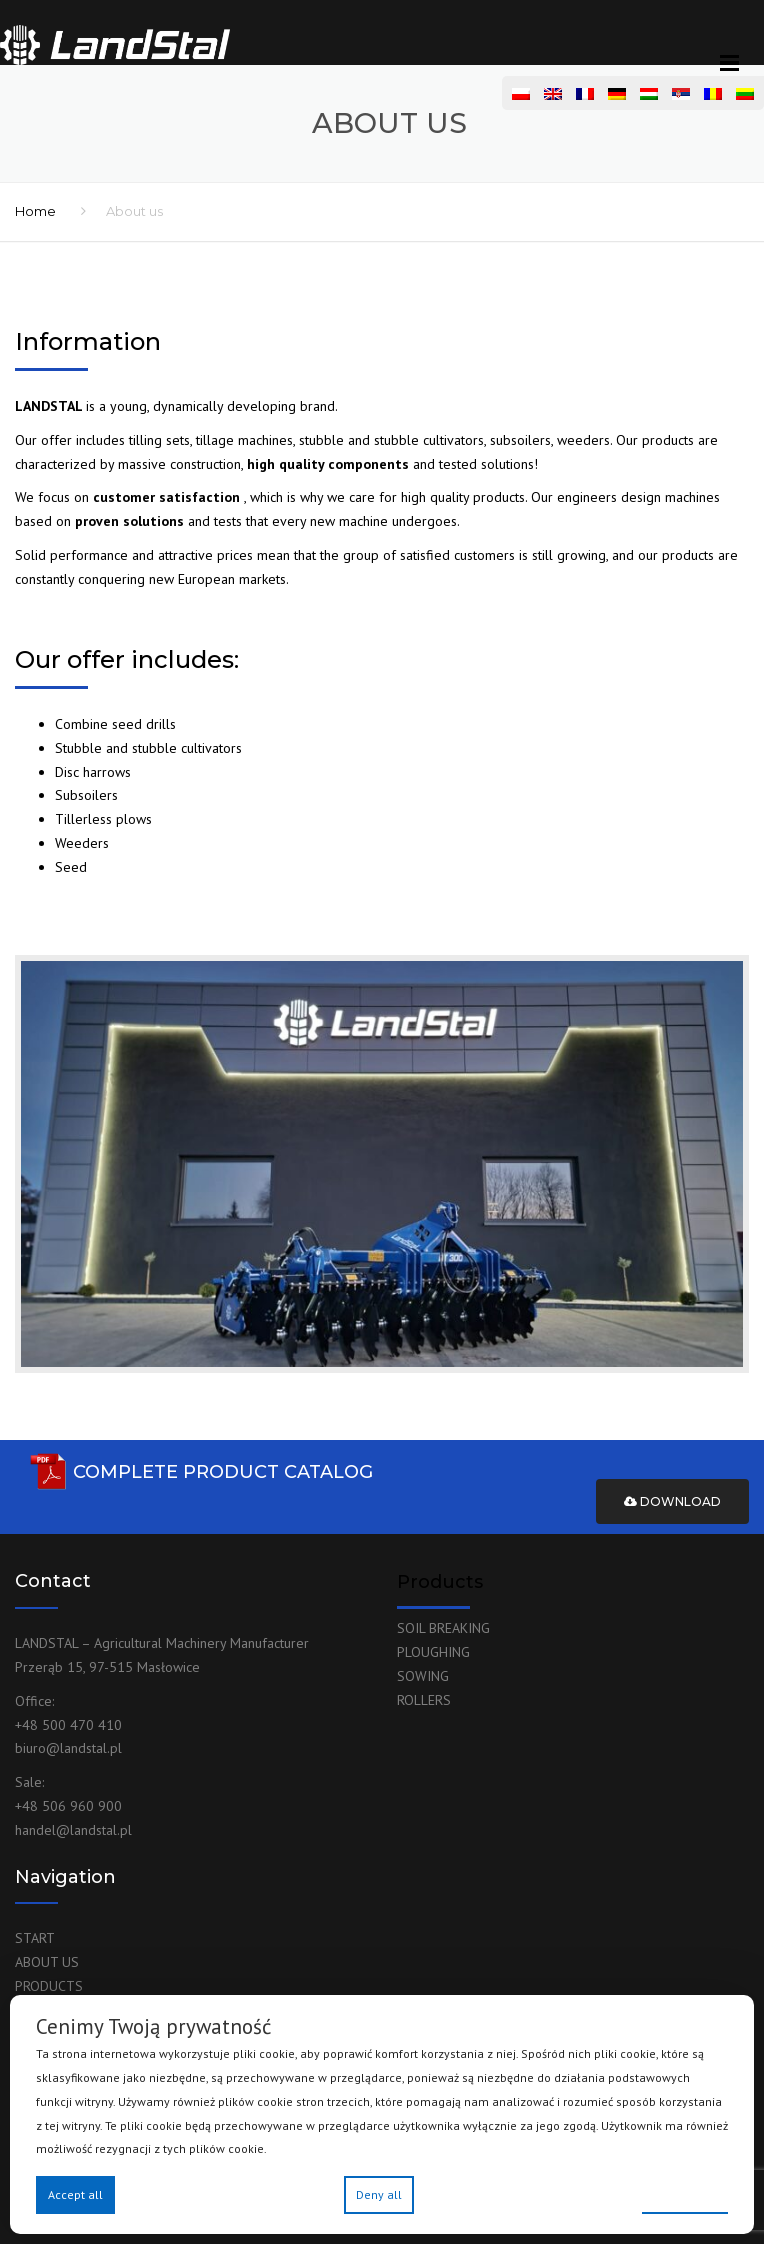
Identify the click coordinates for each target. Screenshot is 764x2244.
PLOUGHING (433, 1652)
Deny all (379, 2194)
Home (35, 211)
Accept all (75, 2194)
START (35, 1938)
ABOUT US (47, 1962)
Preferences (685, 2193)
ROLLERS (424, 1700)
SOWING (423, 1676)
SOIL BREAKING (443, 1628)
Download (672, 1501)
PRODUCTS (49, 1986)
